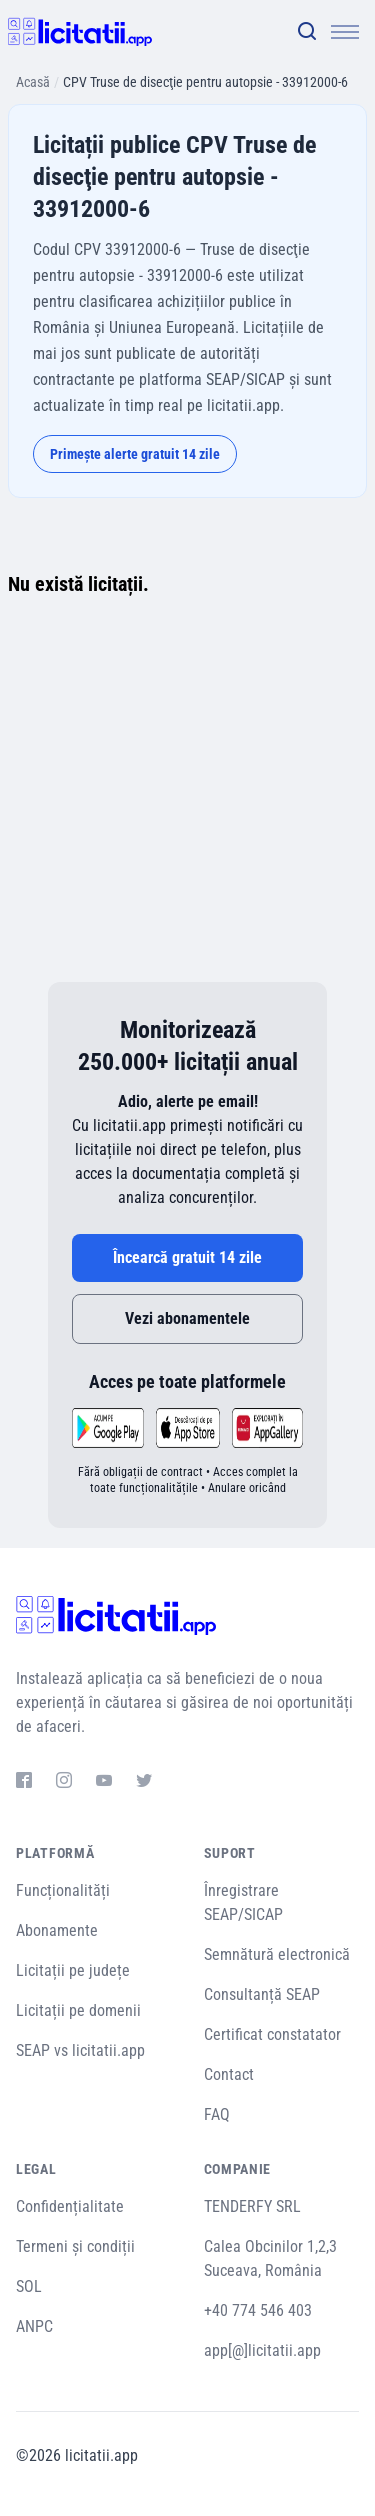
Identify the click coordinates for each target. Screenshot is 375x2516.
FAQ (217, 2114)
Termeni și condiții (75, 2246)
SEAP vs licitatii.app (80, 2050)
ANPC (34, 2326)
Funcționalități (63, 1890)
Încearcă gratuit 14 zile (187, 1257)
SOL (29, 2286)
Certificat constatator (272, 2034)
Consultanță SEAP (262, 1994)
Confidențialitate (70, 2206)
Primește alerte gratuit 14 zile (135, 454)
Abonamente (57, 1930)
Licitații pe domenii (78, 2010)
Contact (229, 2074)
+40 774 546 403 (258, 2310)
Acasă (33, 82)
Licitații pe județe (73, 1970)
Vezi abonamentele (187, 1318)
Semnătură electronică (277, 1954)
